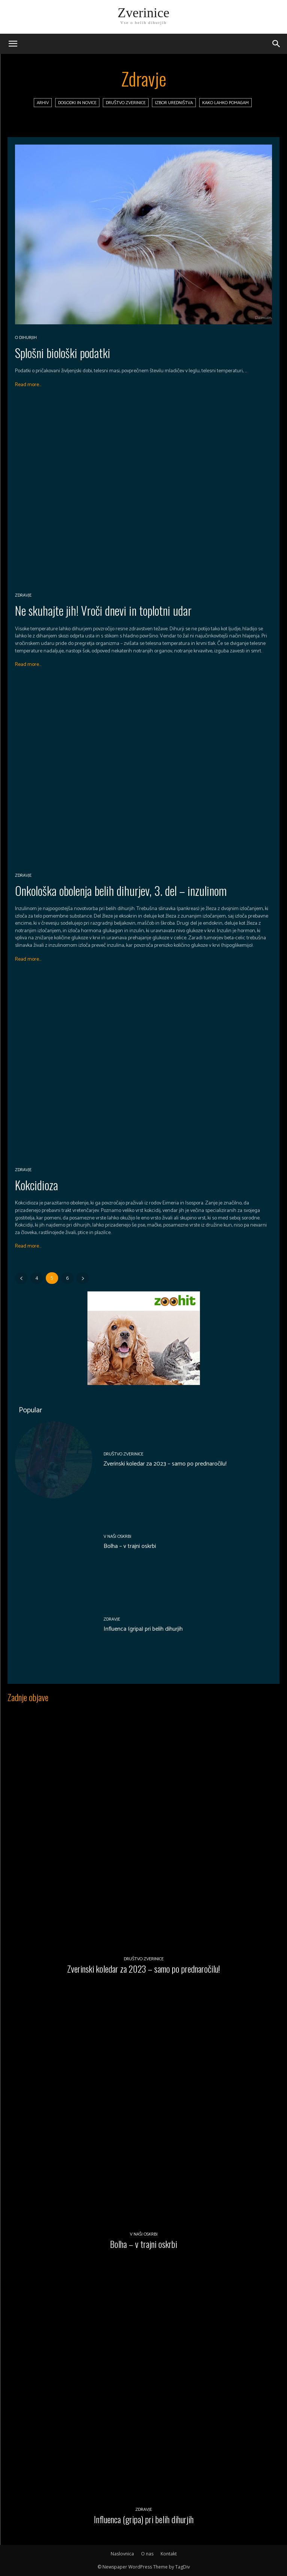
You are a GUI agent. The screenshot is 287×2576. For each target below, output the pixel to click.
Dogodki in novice (77, 102)
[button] (276, 44)
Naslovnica (122, 2554)
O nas (147, 2554)
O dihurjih (26, 338)
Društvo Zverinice (126, 102)
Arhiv (43, 102)
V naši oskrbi (117, 1536)
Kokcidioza (36, 1185)
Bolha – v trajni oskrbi (130, 1546)
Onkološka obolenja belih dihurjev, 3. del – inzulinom (121, 890)
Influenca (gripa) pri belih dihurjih (143, 1629)
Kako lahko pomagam (225, 102)
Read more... (28, 385)
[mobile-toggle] (13, 44)
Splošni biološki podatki (62, 352)
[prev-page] (21, 1278)
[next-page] (83, 1278)
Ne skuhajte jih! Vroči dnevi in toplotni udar (103, 610)
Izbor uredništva (174, 102)
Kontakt (169, 2554)
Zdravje (23, 595)
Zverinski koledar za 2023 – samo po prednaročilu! (165, 1464)
